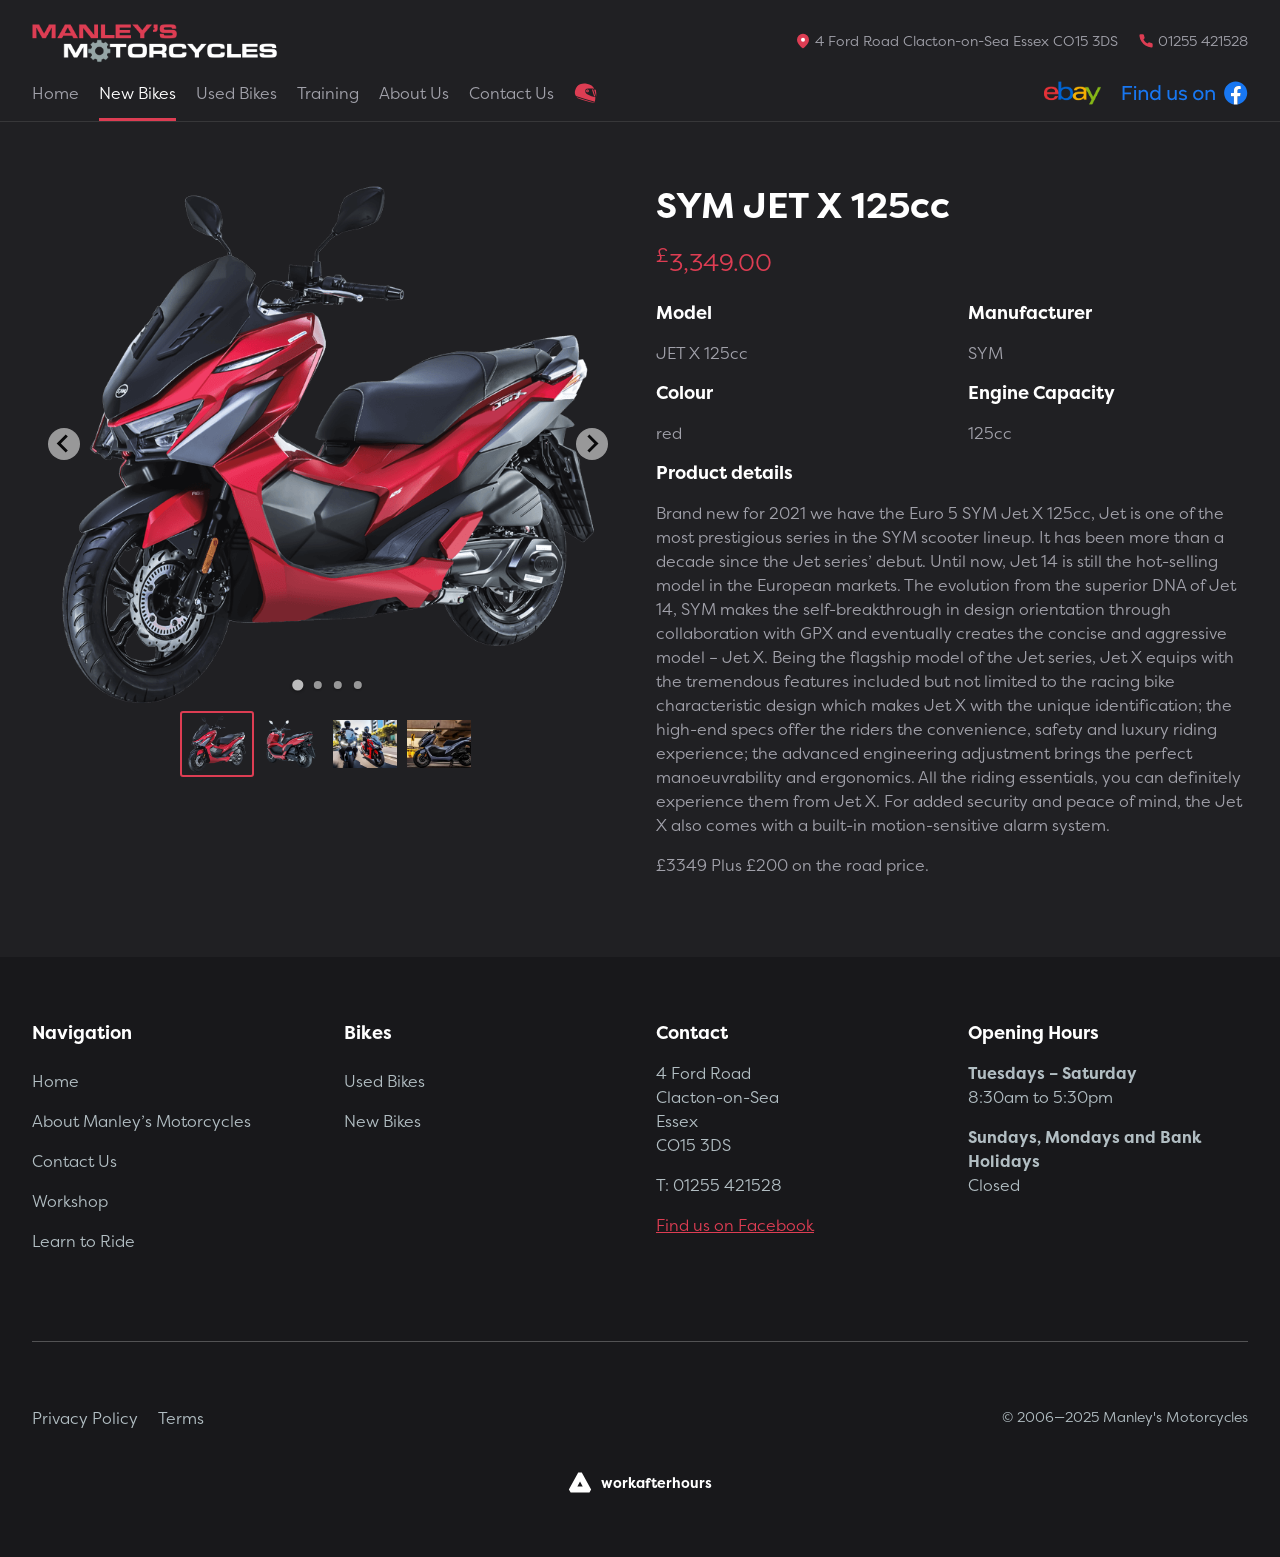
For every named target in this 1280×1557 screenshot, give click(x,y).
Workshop (70, 1201)
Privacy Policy (85, 1418)
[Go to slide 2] (318, 685)
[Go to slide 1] (297, 684)
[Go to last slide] (64, 444)
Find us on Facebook (735, 1225)
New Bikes (137, 93)
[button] (217, 744)
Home (55, 93)
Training (328, 93)
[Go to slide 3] (338, 685)
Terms (181, 1418)
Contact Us (511, 93)
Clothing (586, 93)
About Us (414, 93)
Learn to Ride (83, 1241)
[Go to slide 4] (358, 685)
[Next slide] (592, 444)
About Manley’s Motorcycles (141, 1121)
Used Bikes (236, 93)
